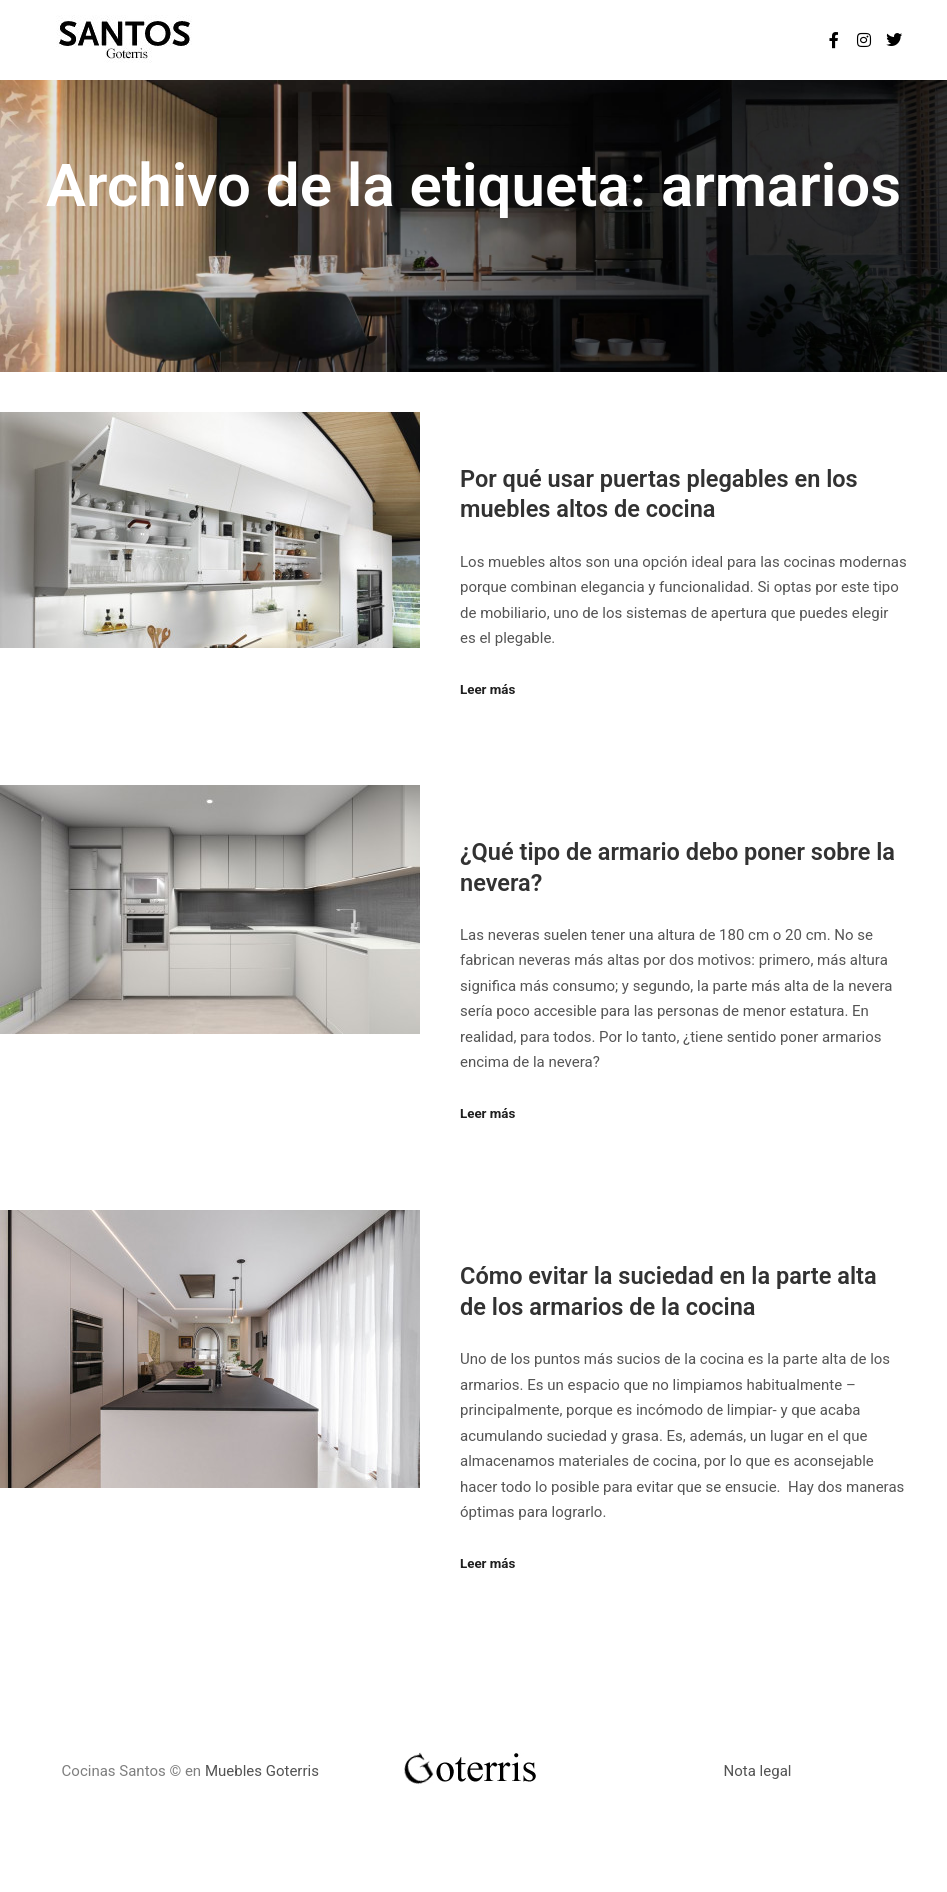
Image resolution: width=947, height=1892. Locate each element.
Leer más (487, 689)
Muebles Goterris (262, 1771)
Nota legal (758, 1771)
